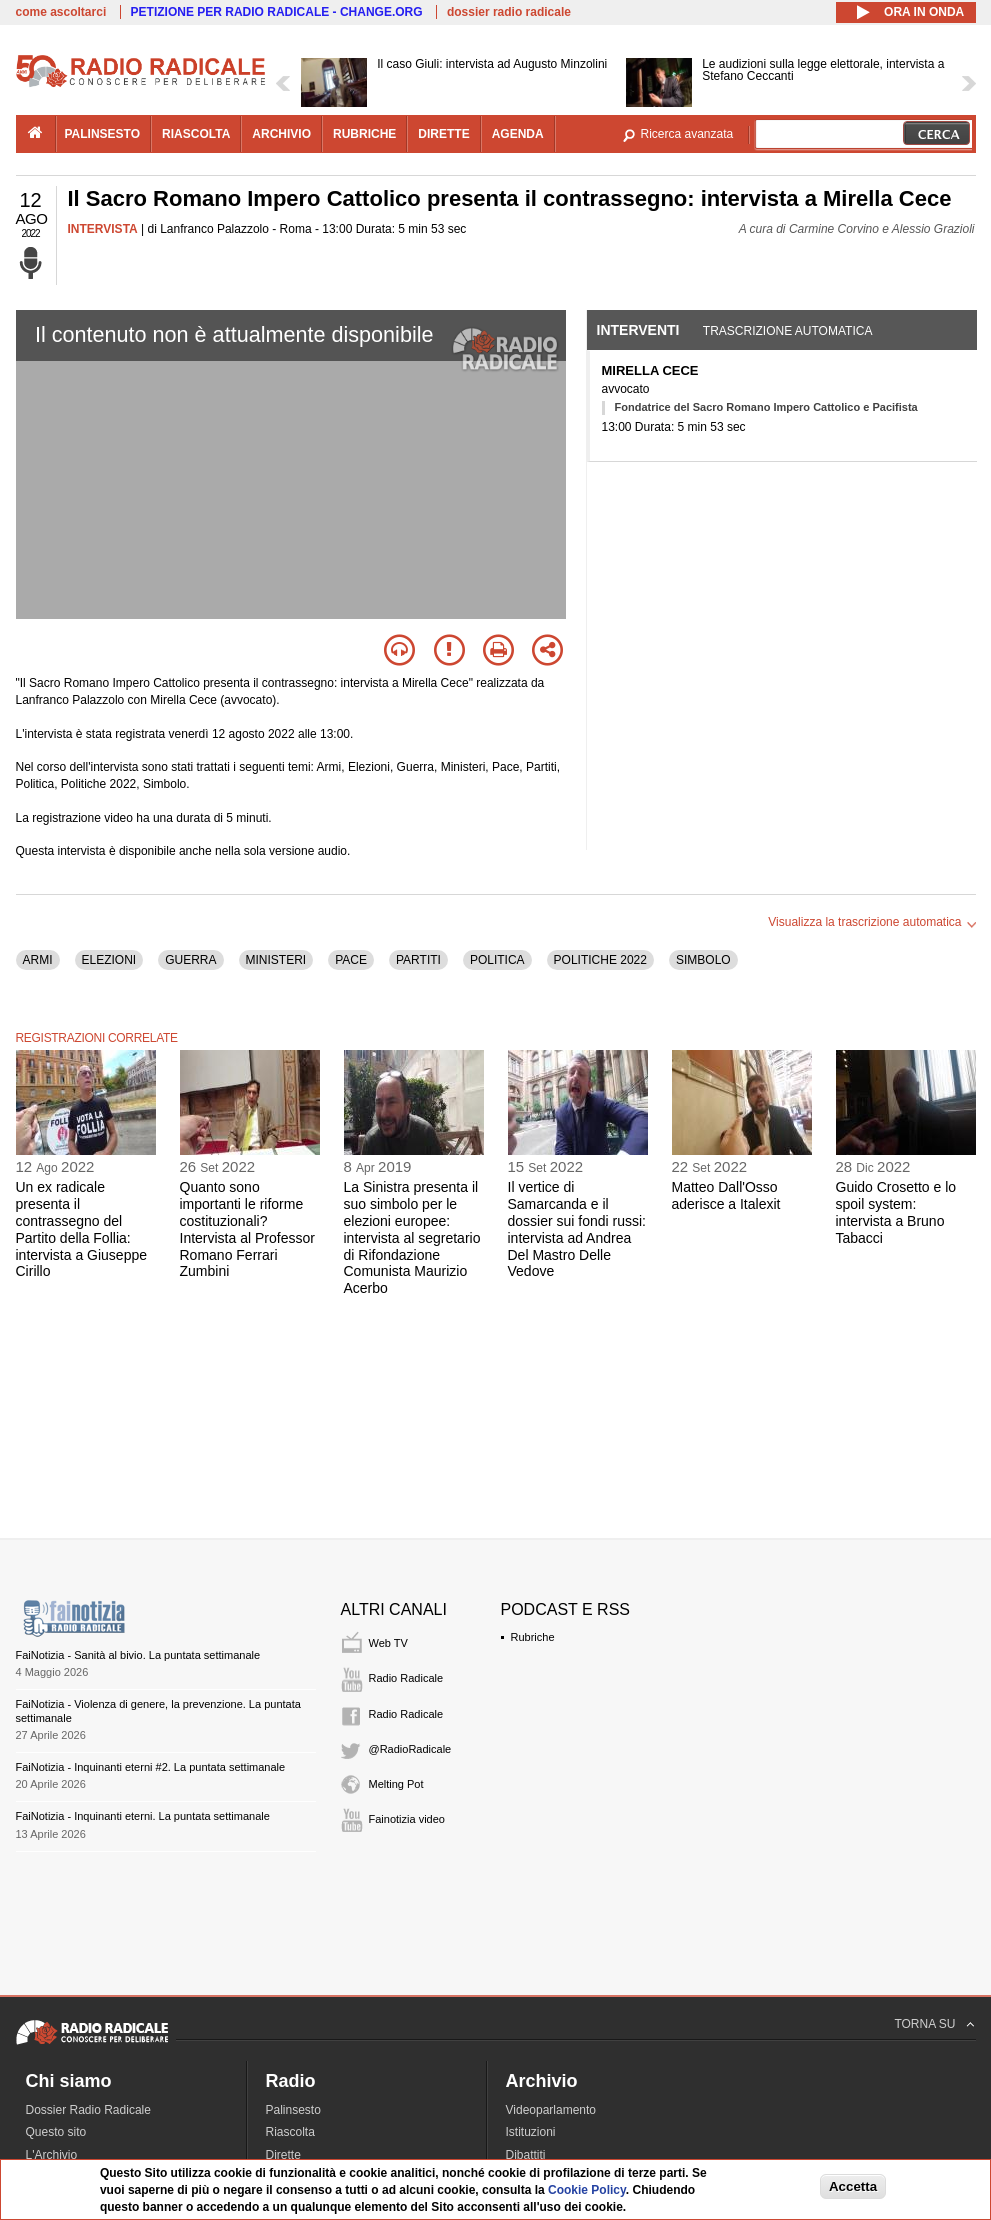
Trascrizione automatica (788, 331)
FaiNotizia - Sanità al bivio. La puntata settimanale (138, 1655)
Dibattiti (526, 2155)
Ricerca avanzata (687, 134)
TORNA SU (924, 2024)
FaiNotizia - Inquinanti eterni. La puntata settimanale (143, 1816)
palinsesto (103, 134)
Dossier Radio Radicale (88, 2110)
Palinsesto (293, 2110)
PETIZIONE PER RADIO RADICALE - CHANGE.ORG (277, 12)
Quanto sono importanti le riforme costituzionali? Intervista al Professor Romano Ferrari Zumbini (247, 1229)
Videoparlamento (551, 2110)
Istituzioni (531, 2132)
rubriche (364, 134)
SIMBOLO (703, 960)
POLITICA (497, 960)
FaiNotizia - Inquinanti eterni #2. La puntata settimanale (151, 1767)
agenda (518, 134)
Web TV (388, 1643)
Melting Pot (396, 1784)
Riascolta (290, 2132)
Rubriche (533, 1637)
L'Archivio (52, 2155)
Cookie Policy (587, 2190)
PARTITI (418, 960)
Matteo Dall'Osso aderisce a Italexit (726, 1195)
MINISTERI (276, 960)
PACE (351, 960)
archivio (281, 134)
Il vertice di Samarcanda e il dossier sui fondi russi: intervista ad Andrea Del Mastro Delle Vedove (577, 1229)
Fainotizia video (407, 1819)
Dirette (283, 2155)
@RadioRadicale (410, 1749)
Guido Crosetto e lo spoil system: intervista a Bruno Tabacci (896, 1212)
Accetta (853, 2186)
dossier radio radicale (509, 12)
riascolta (196, 134)
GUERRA (190, 960)
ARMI (38, 960)
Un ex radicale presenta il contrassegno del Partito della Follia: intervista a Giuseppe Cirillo (82, 1229)
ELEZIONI (109, 960)
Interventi (638, 330)
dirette (443, 134)
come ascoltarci (61, 12)
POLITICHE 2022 (600, 960)
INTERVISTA (103, 229)
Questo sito (56, 2132)
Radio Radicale (406, 1678)
